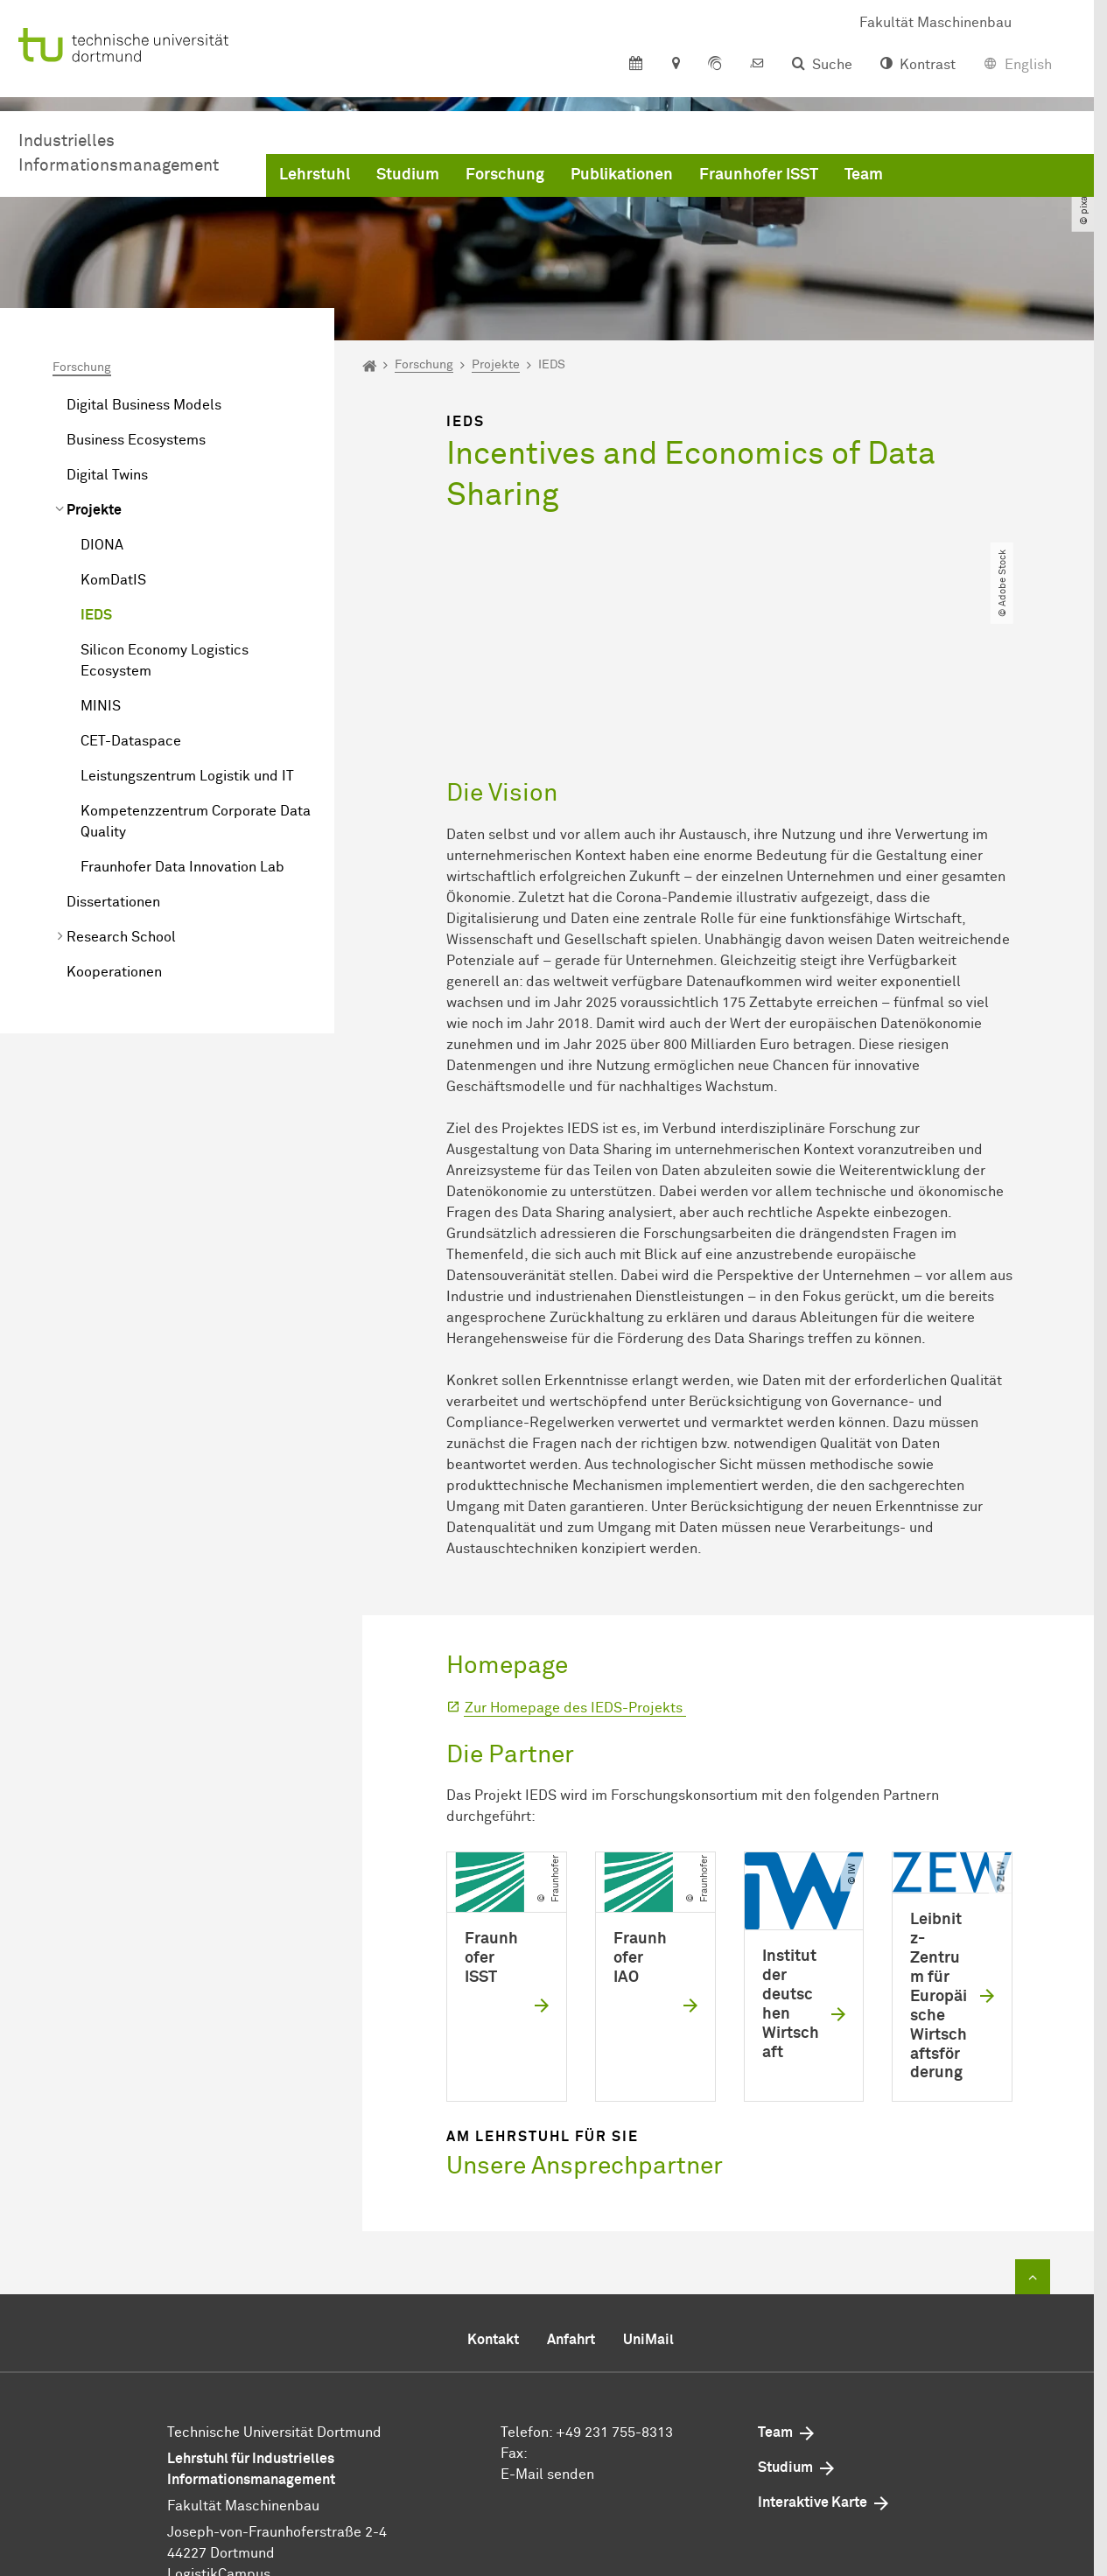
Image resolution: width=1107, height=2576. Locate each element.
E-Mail (522, 2383)
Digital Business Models (144, 405)
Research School (121, 937)
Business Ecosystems (136, 440)
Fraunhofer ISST (758, 175)
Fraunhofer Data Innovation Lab (182, 867)
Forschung (505, 175)
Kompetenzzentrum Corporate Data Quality (196, 821)
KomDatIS (113, 580)
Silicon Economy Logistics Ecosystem (165, 660)
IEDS (96, 615)
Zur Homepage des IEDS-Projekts (575, 1617)
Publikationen (622, 175)
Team (863, 175)
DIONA (102, 545)
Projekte (94, 510)
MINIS (101, 706)
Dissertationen (113, 902)
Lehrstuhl (314, 175)
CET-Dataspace (131, 741)
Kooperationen (114, 972)
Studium (407, 175)
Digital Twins (107, 475)
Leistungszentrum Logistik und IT (187, 776)
